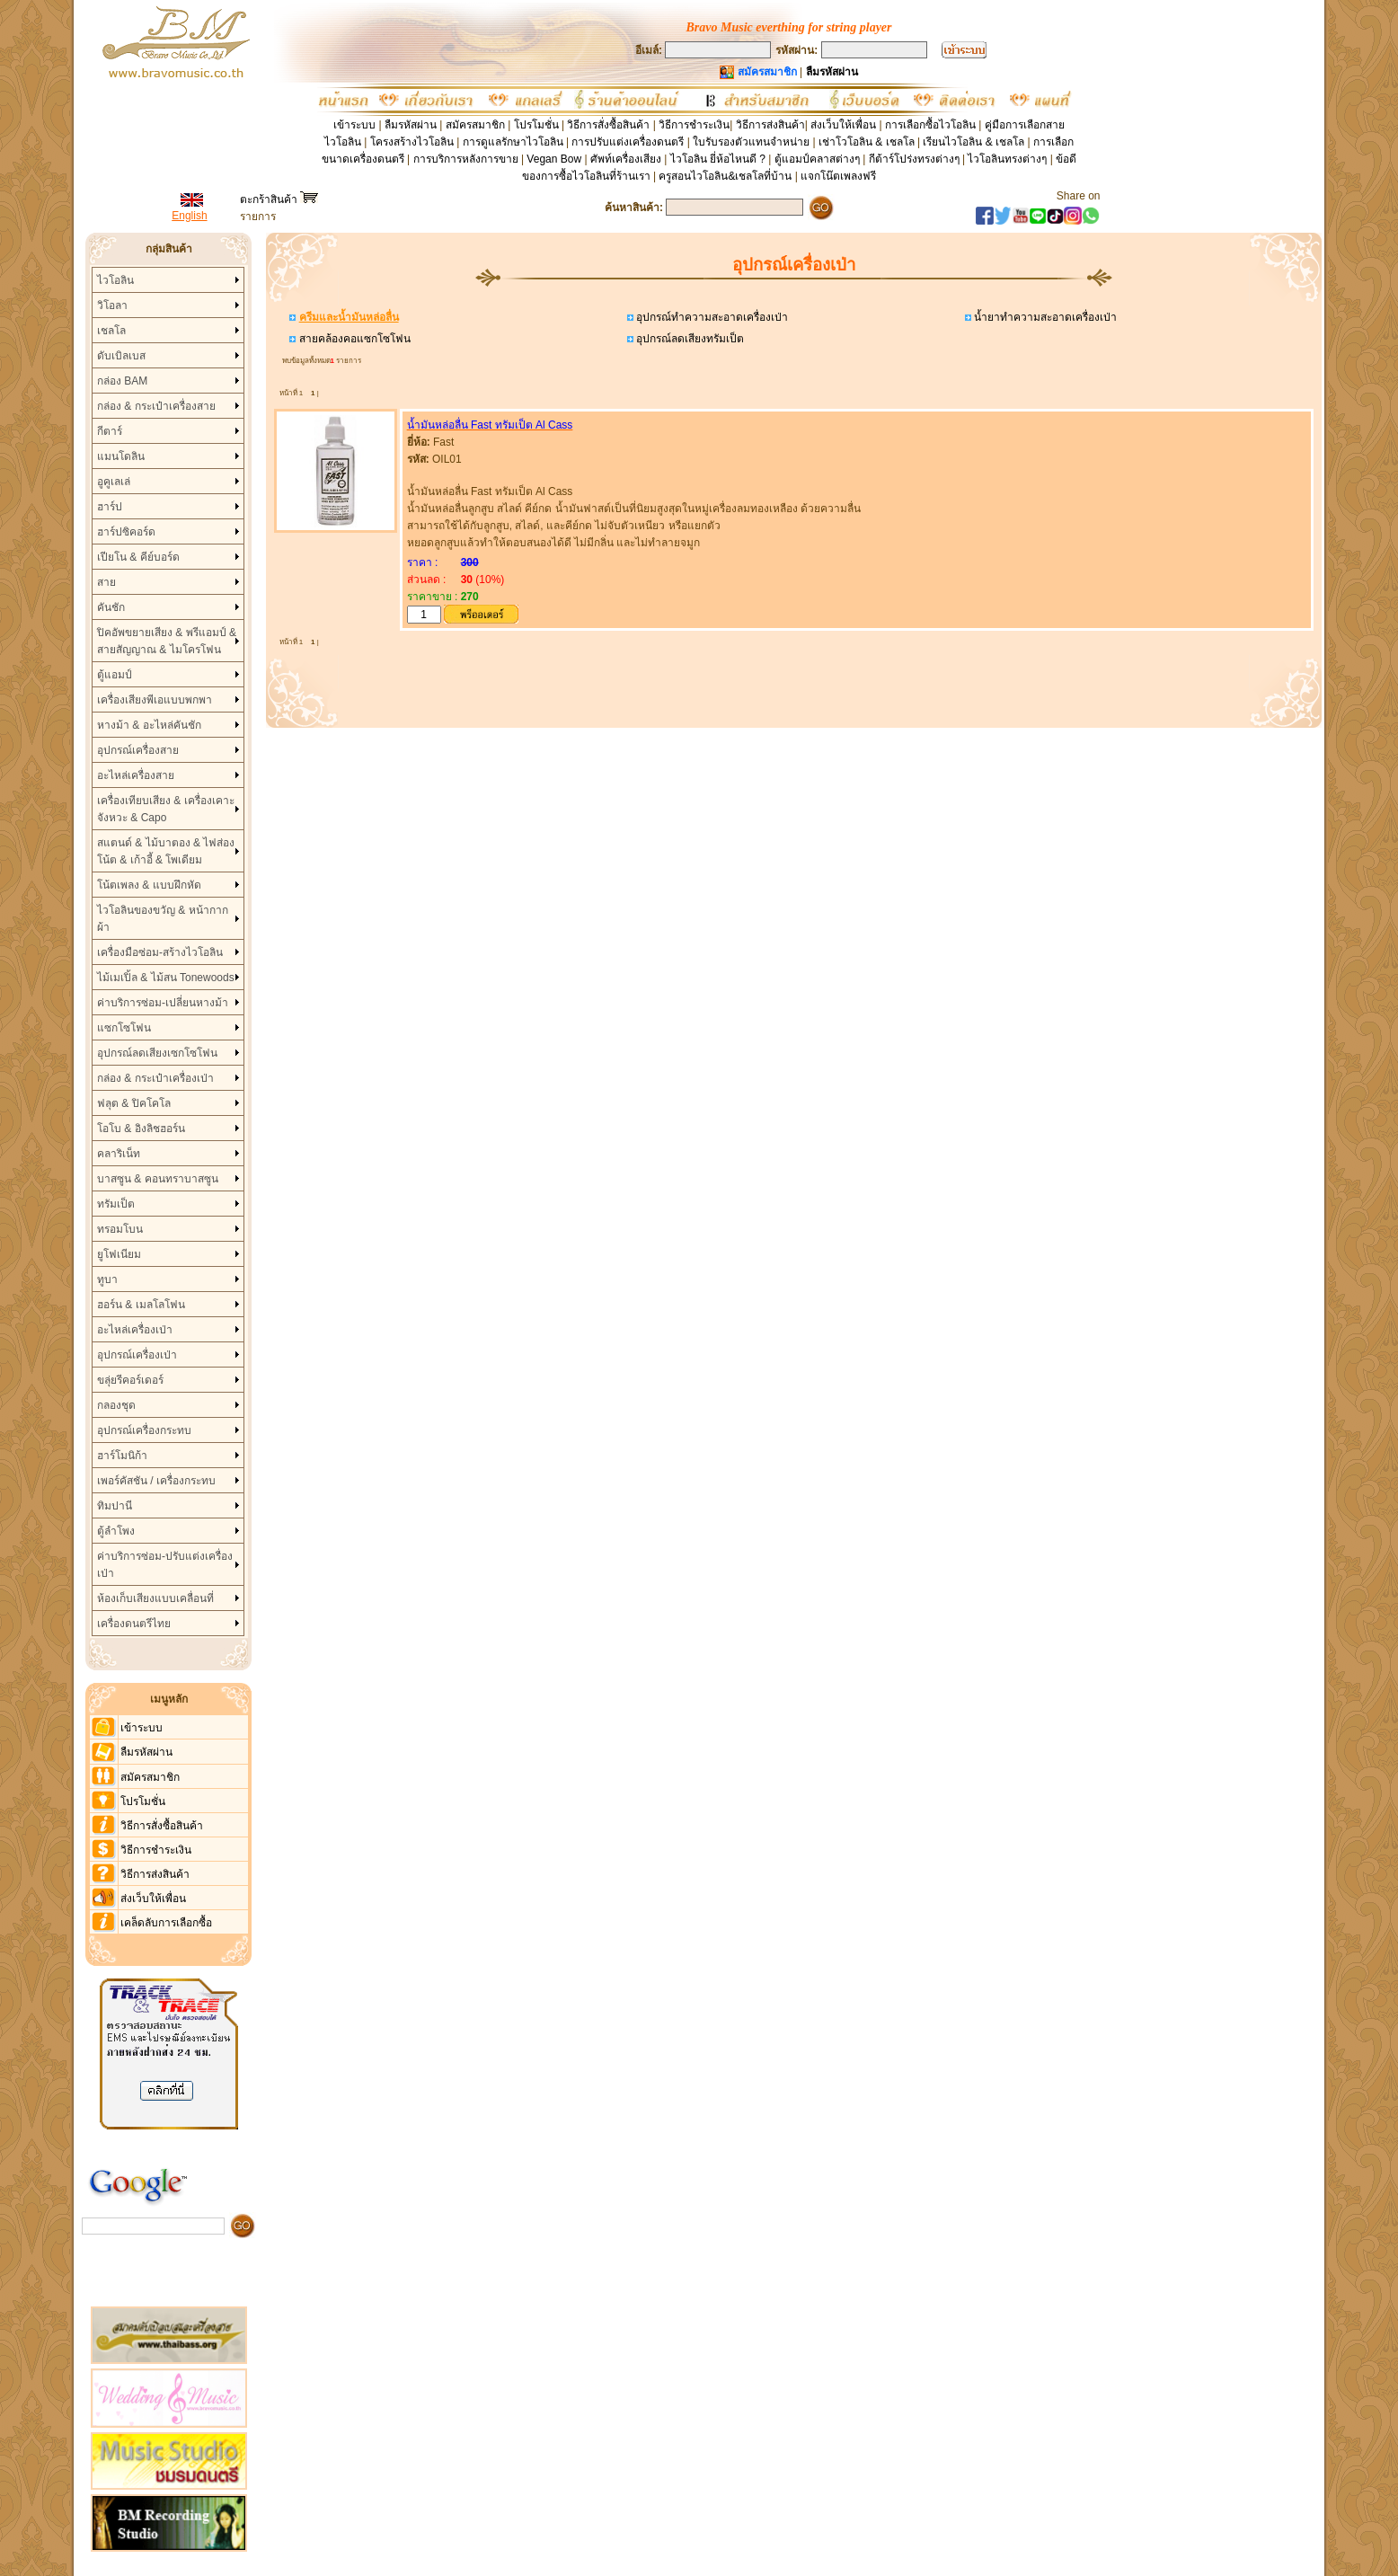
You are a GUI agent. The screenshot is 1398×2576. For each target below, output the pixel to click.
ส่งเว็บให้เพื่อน (843, 125)
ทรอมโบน (120, 1229)
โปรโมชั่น (536, 125)
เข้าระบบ (354, 125)
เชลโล (111, 330)
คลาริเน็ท (118, 1153)
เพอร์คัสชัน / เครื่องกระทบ (156, 1480)
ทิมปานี (114, 1506)
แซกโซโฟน (124, 1028)
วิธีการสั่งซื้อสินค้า (609, 125)
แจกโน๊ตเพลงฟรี (838, 176)
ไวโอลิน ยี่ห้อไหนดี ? (717, 159)
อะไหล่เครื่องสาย (135, 775)
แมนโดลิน (121, 456)
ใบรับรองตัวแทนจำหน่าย (751, 142)
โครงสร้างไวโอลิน (413, 142)
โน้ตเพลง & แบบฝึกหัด (149, 885)
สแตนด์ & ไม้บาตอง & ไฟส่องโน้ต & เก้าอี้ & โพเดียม (165, 851)
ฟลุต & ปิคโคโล (134, 1103)
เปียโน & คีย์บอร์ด (138, 557)
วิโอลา (112, 305)
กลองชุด (116, 1405)
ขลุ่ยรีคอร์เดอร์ (130, 1380)
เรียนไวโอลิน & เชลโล (973, 142)
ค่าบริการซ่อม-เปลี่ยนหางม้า (162, 1002)
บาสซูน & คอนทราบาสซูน (157, 1179)
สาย (106, 582)
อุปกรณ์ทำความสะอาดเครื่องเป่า (710, 317)
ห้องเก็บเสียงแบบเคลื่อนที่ (155, 1598)
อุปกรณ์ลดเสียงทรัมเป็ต (688, 338)
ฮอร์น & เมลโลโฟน (141, 1304)
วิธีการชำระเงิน (694, 125)
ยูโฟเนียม (119, 1254)
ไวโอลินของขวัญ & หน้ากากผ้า (162, 919)
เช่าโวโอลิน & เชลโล (867, 142)
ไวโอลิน (115, 280)
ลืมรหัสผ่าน (411, 125)
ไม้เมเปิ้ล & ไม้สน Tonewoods (165, 977)
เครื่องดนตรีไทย (134, 1623)
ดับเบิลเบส (121, 356)
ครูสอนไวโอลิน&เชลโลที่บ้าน (725, 176)
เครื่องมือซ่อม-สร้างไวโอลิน (160, 952)
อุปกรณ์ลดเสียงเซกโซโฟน (157, 1053)
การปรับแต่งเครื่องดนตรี (627, 142)
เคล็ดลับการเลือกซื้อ (166, 1923)
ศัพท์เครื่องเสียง (625, 159)
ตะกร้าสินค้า (279, 199)
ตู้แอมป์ (114, 674)
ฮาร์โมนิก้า (122, 1455)
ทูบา (107, 1279)
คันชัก (111, 607)
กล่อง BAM (122, 381)
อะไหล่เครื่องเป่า (135, 1329)
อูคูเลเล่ (113, 481)
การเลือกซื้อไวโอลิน (930, 125)
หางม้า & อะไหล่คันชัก (149, 725)
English (189, 215)
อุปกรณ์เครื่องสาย (138, 750)
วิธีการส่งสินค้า (770, 125)
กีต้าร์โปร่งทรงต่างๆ (914, 159)
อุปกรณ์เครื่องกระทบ (144, 1430)
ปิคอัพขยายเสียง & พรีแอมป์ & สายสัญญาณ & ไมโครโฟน (166, 641)
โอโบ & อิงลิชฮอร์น (141, 1128)
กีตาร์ (109, 431)
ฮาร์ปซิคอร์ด (126, 532)
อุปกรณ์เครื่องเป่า (137, 1355)
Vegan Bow (553, 159)
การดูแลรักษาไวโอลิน (513, 142)
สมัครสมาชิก (475, 125)
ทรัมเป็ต (116, 1204)
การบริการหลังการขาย (465, 159)
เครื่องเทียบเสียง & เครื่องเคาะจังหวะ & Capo (165, 809)
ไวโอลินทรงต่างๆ (1007, 159)
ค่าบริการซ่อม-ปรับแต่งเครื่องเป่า (165, 1565)
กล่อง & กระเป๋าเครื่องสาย (156, 406)
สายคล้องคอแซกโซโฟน (353, 338)
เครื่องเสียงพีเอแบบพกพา (154, 700)
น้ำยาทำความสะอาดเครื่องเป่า (1044, 317)
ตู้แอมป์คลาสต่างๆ (817, 159)
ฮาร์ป (109, 506)
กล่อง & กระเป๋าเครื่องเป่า (155, 1078)
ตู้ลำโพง (116, 1531)
